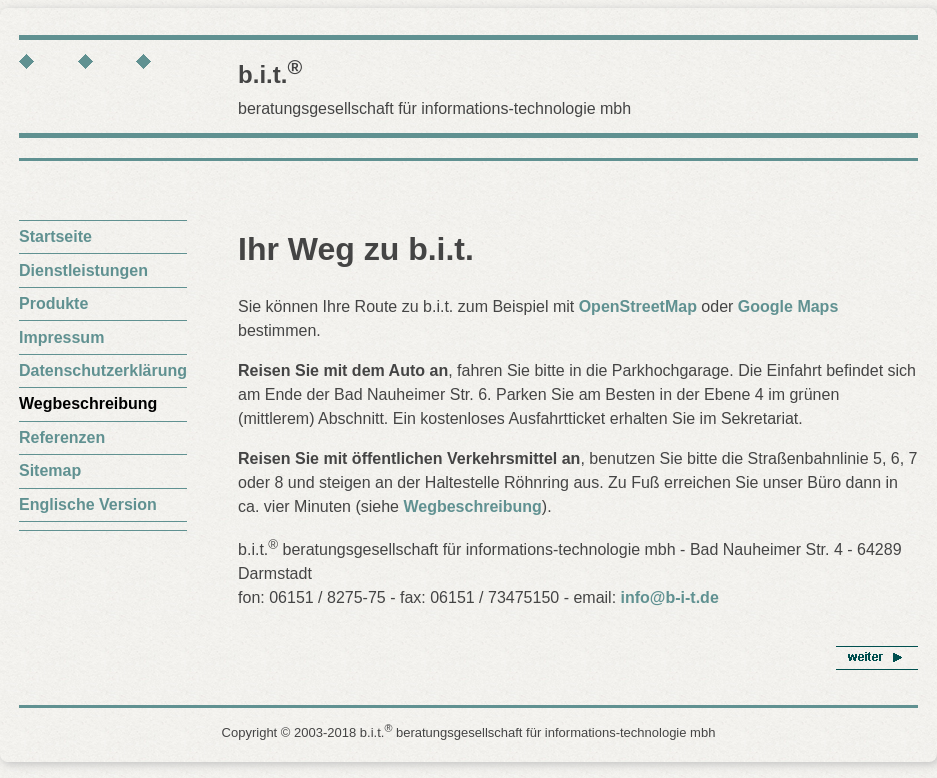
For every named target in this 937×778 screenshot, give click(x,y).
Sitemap (50, 470)
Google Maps (788, 306)
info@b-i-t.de (670, 597)
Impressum (61, 337)
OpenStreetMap (638, 306)
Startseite (55, 236)
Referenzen (62, 437)
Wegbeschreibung (472, 506)
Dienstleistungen (83, 270)
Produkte (53, 303)
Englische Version (88, 504)
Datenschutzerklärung (103, 370)
